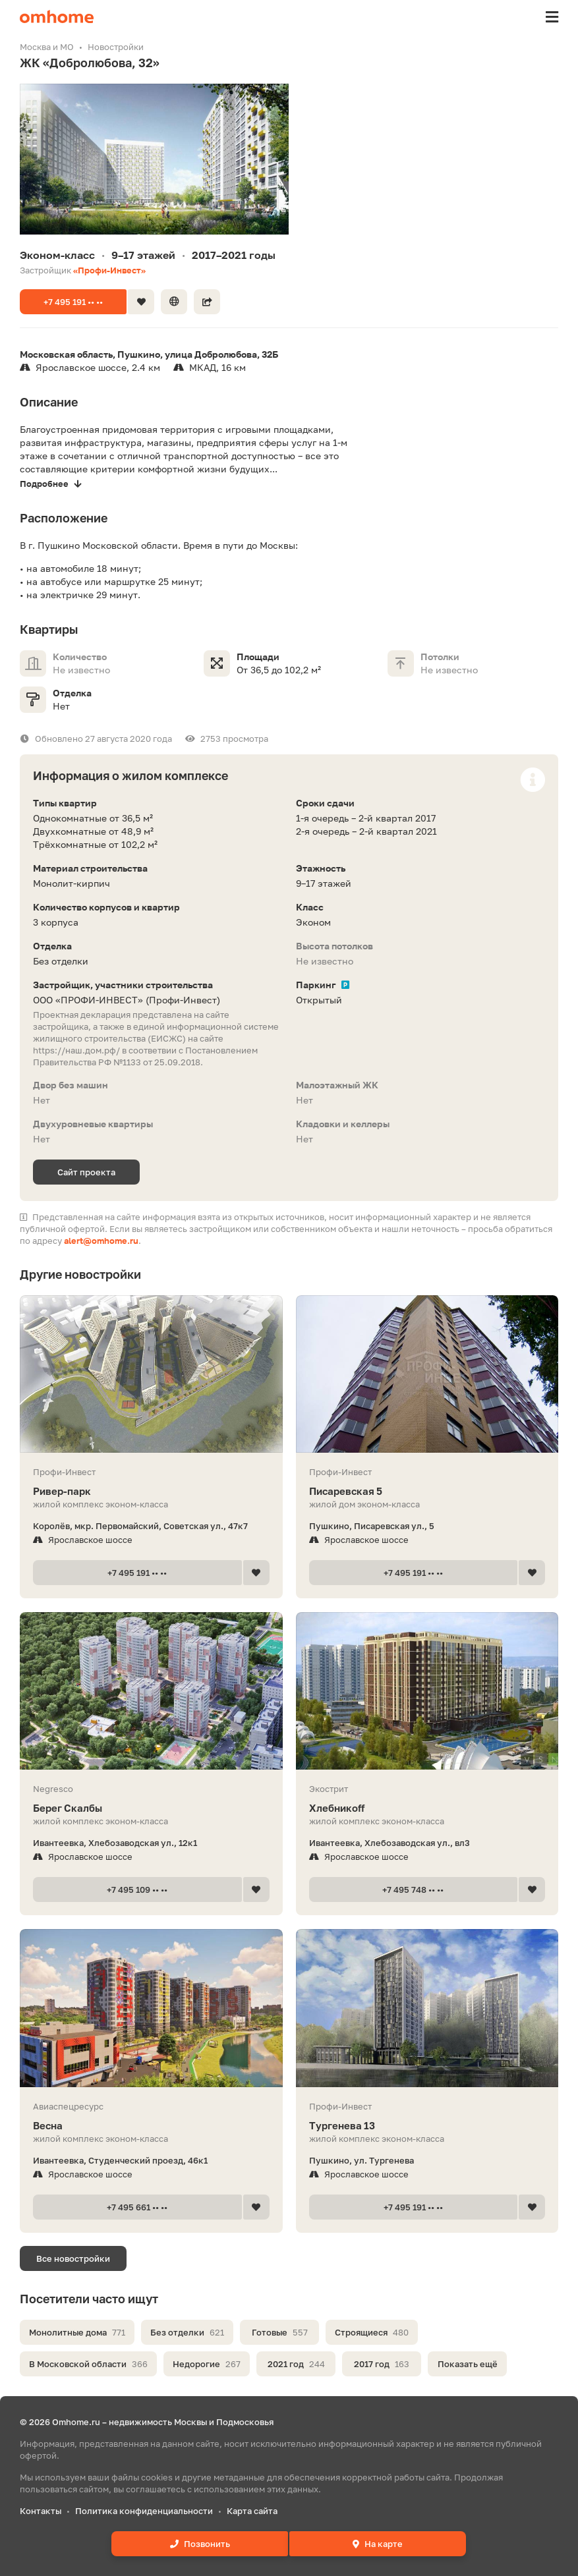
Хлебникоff (427, 1808)
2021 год (296, 2364)
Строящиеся (372, 2332)
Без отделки (187, 2332)
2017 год (381, 2364)
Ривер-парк (151, 1491)
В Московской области (88, 2364)
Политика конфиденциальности (144, 2511)
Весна (151, 2126)
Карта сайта (252, 2511)
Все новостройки (73, 2258)
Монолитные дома (77, 2332)
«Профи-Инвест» (109, 270)
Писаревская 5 (427, 1491)
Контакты (40, 2511)
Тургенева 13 (427, 2126)
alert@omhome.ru (101, 1240)
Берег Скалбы (151, 1808)
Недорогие (207, 2364)
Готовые (280, 2332)
